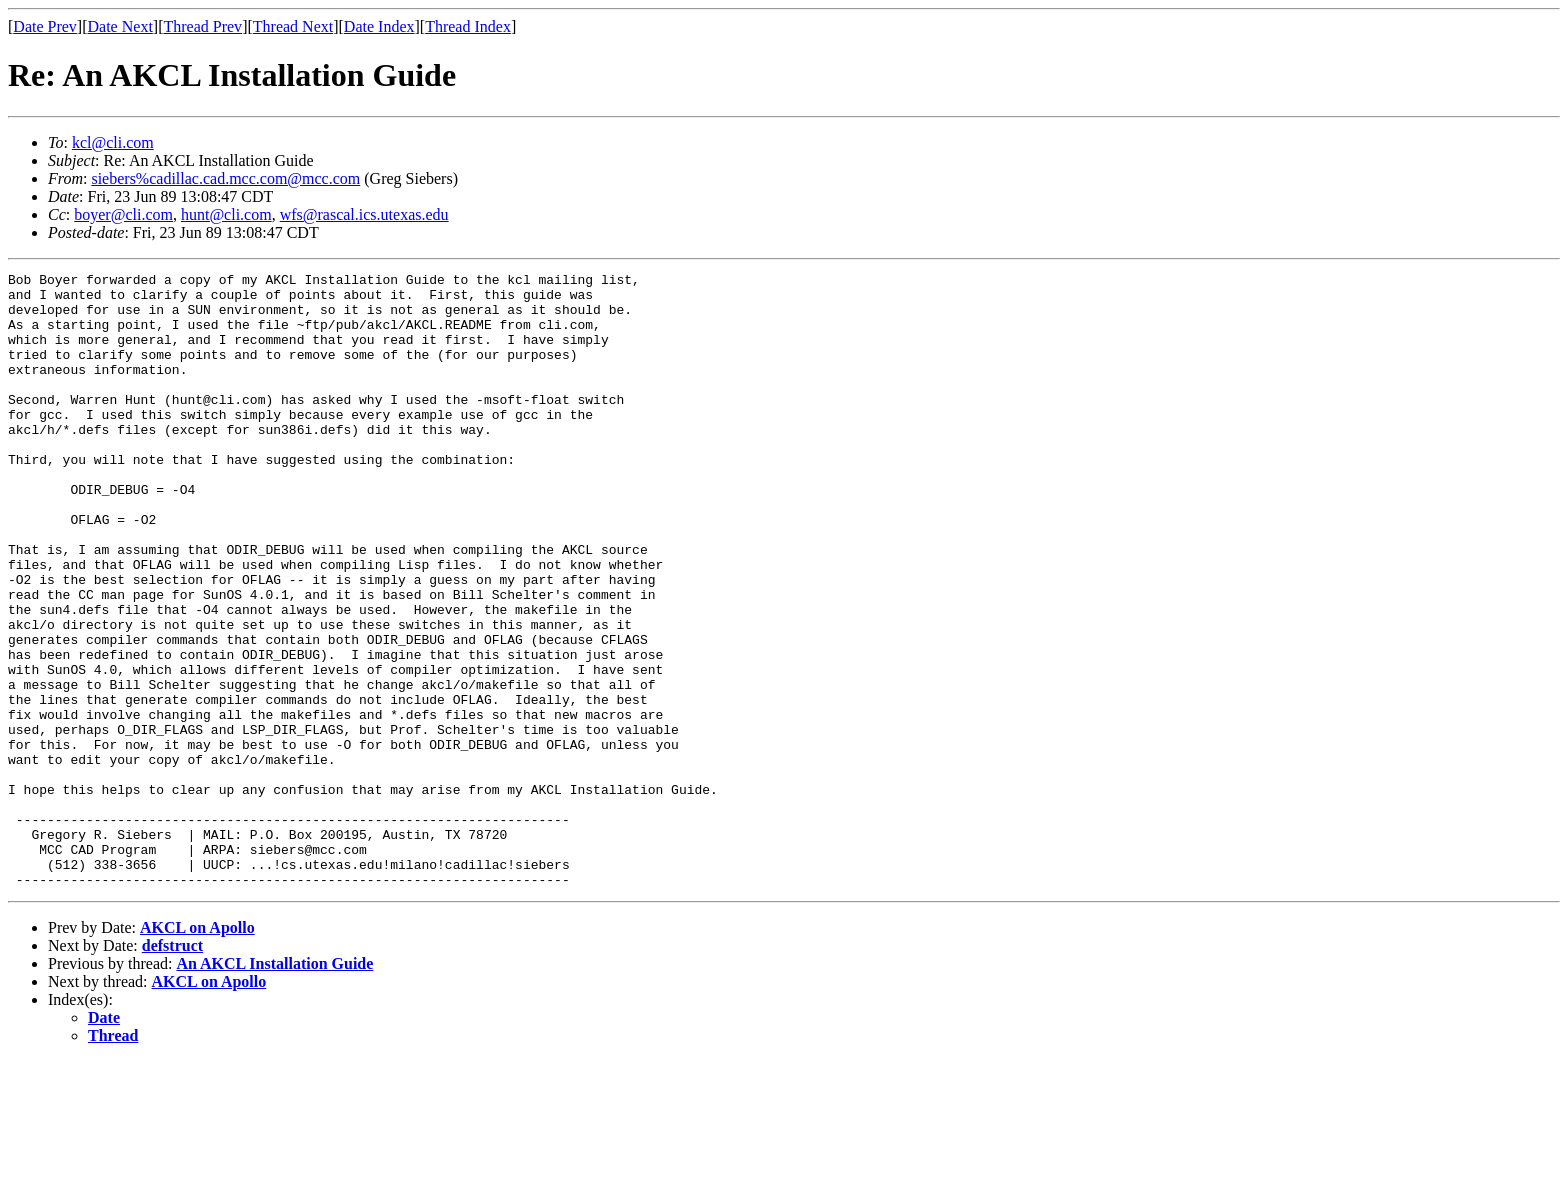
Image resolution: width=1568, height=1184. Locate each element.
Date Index (379, 26)
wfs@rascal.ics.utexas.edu (364, 214)
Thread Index (468, 26)
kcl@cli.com (113, 142)
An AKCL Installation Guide (274, 1086)
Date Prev (45, 26)
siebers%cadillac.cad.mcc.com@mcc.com (225, 178)
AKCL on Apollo (197, 1050)
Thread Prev (202, 26)
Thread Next (293, 26)
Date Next (120, 26)
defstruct (172, 1068)
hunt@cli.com (226, 214)
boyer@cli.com (123, 214)
